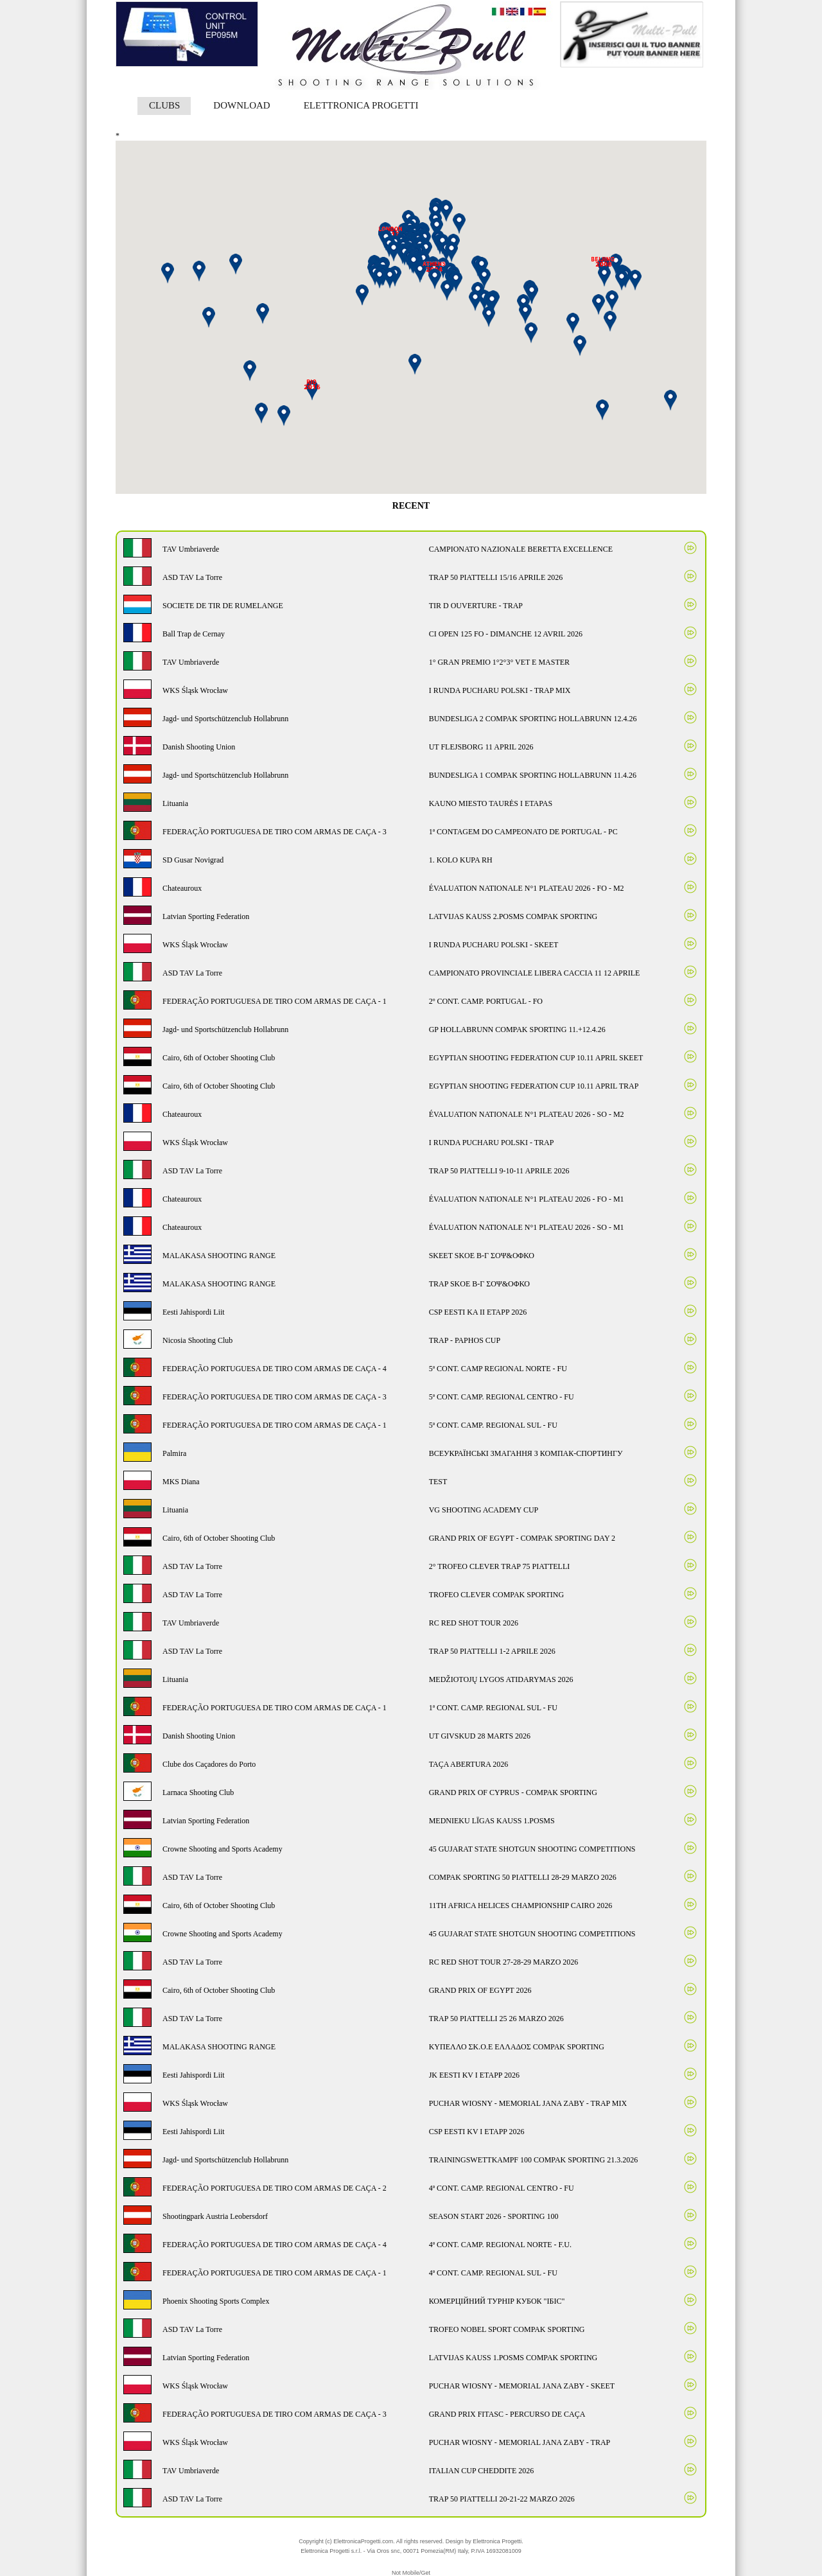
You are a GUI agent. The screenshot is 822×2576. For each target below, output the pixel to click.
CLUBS (164, 105)
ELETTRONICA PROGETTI (361, 105)
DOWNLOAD (241, 105)
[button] (491, 302)
